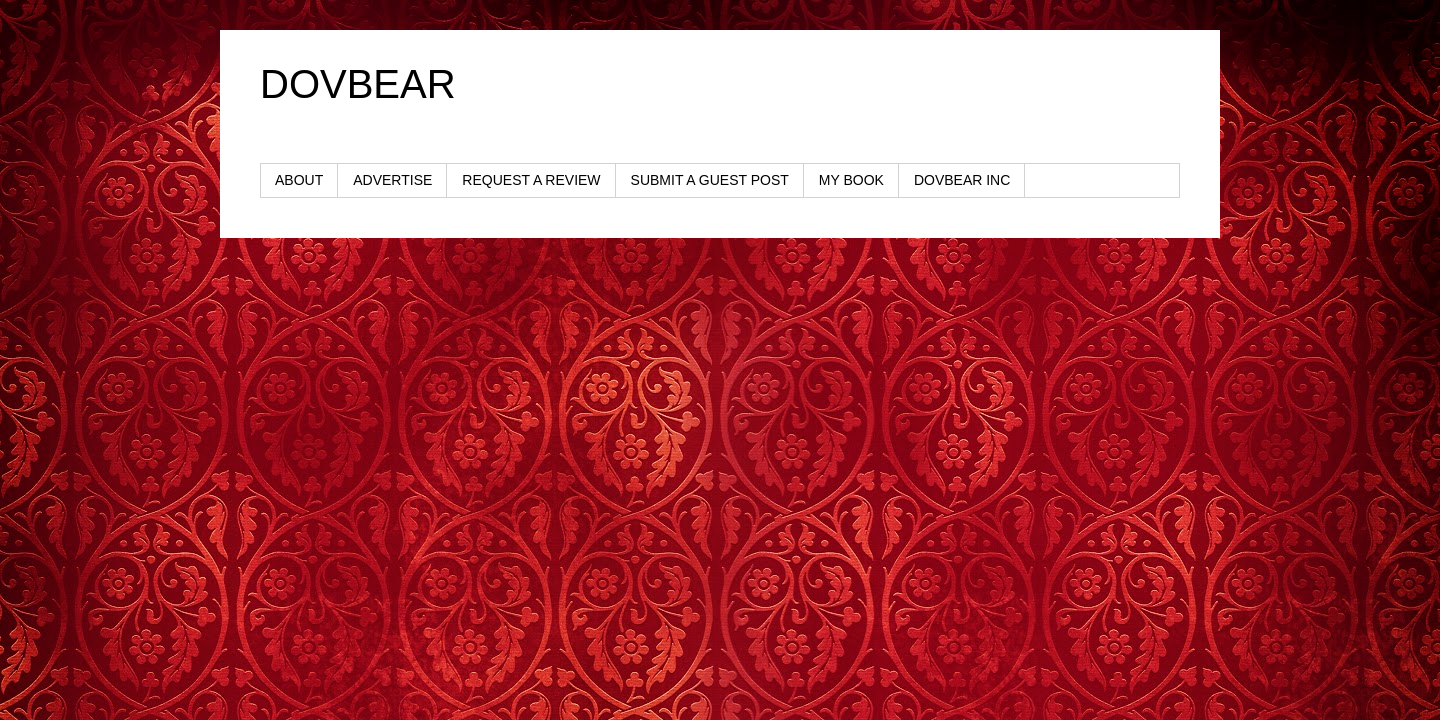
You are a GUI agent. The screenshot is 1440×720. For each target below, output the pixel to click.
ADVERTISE (392, 180)
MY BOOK (851, 180)
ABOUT (299, 180)
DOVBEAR (358, 84)
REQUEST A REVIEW (531, 180)
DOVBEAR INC (962, 180)
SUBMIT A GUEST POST (710, 180)
